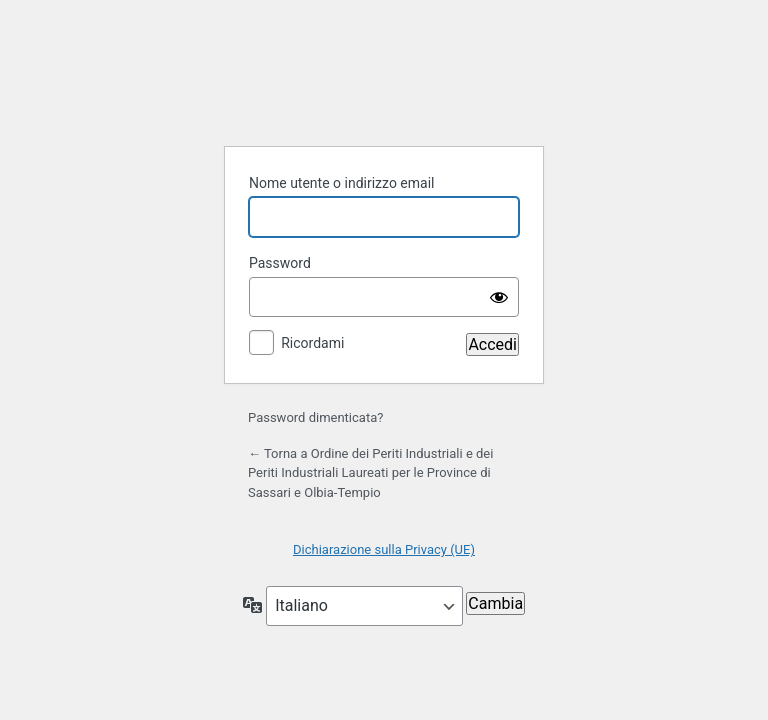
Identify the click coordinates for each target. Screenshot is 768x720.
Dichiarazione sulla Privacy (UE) (384, 549)
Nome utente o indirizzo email (341, 183)
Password (280, 263)
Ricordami (312, 343)
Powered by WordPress (384, 80)
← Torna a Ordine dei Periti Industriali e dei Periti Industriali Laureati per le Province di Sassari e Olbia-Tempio (370, 473)
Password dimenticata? (315, 417)
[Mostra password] (499, 297)
